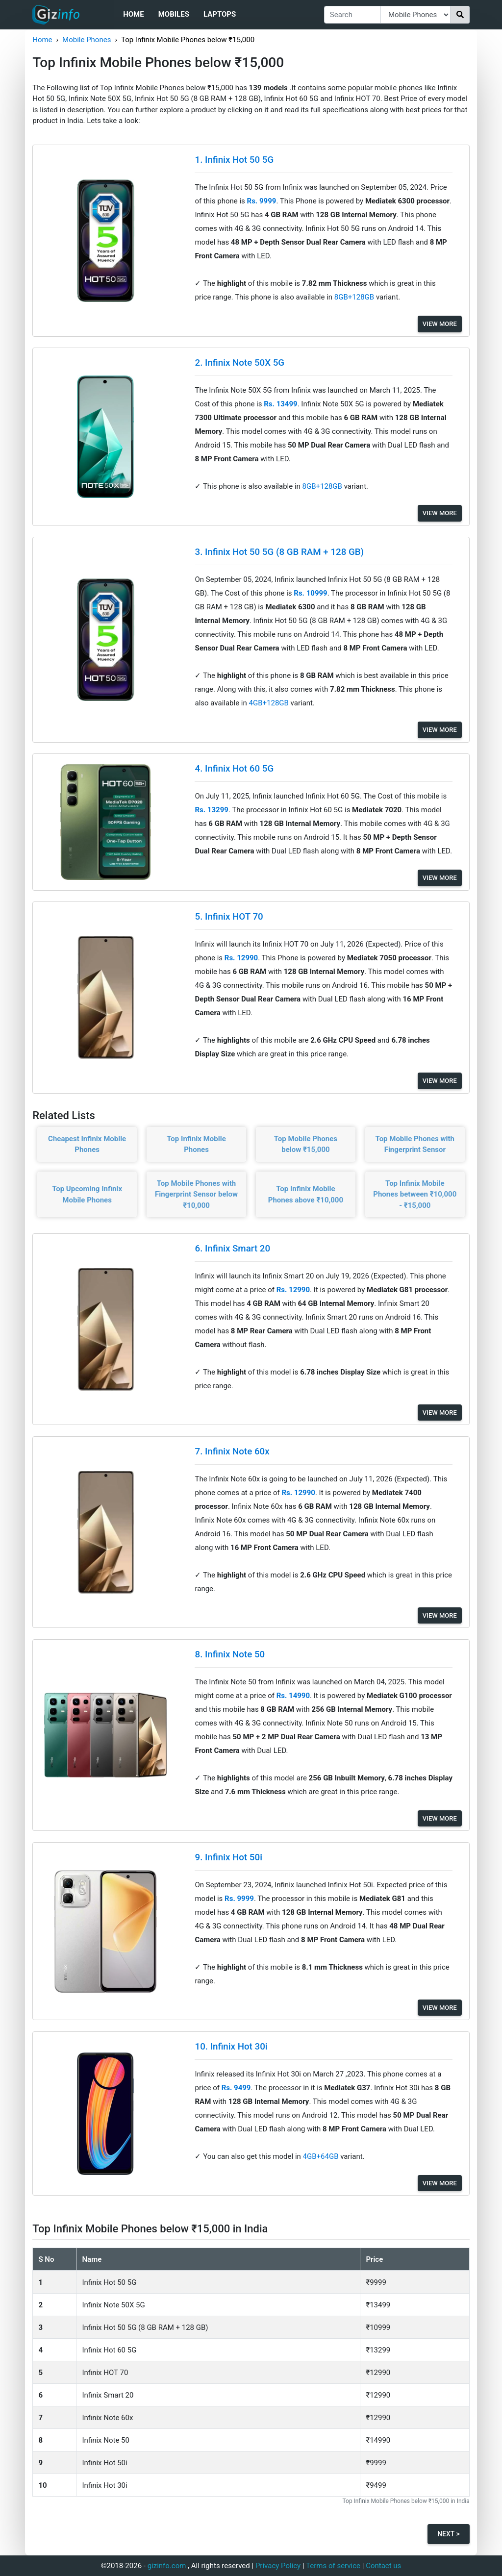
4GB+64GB (322, 2156)
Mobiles (173, 14)
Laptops (219, 14)
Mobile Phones (86, 39)
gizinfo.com (167, 2565)
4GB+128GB (270, 703)
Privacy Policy (278, 2565)
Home (133, 14)
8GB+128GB (355, 297)
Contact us (383, 2565)
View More (440, 323)
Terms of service (333, 2565)
